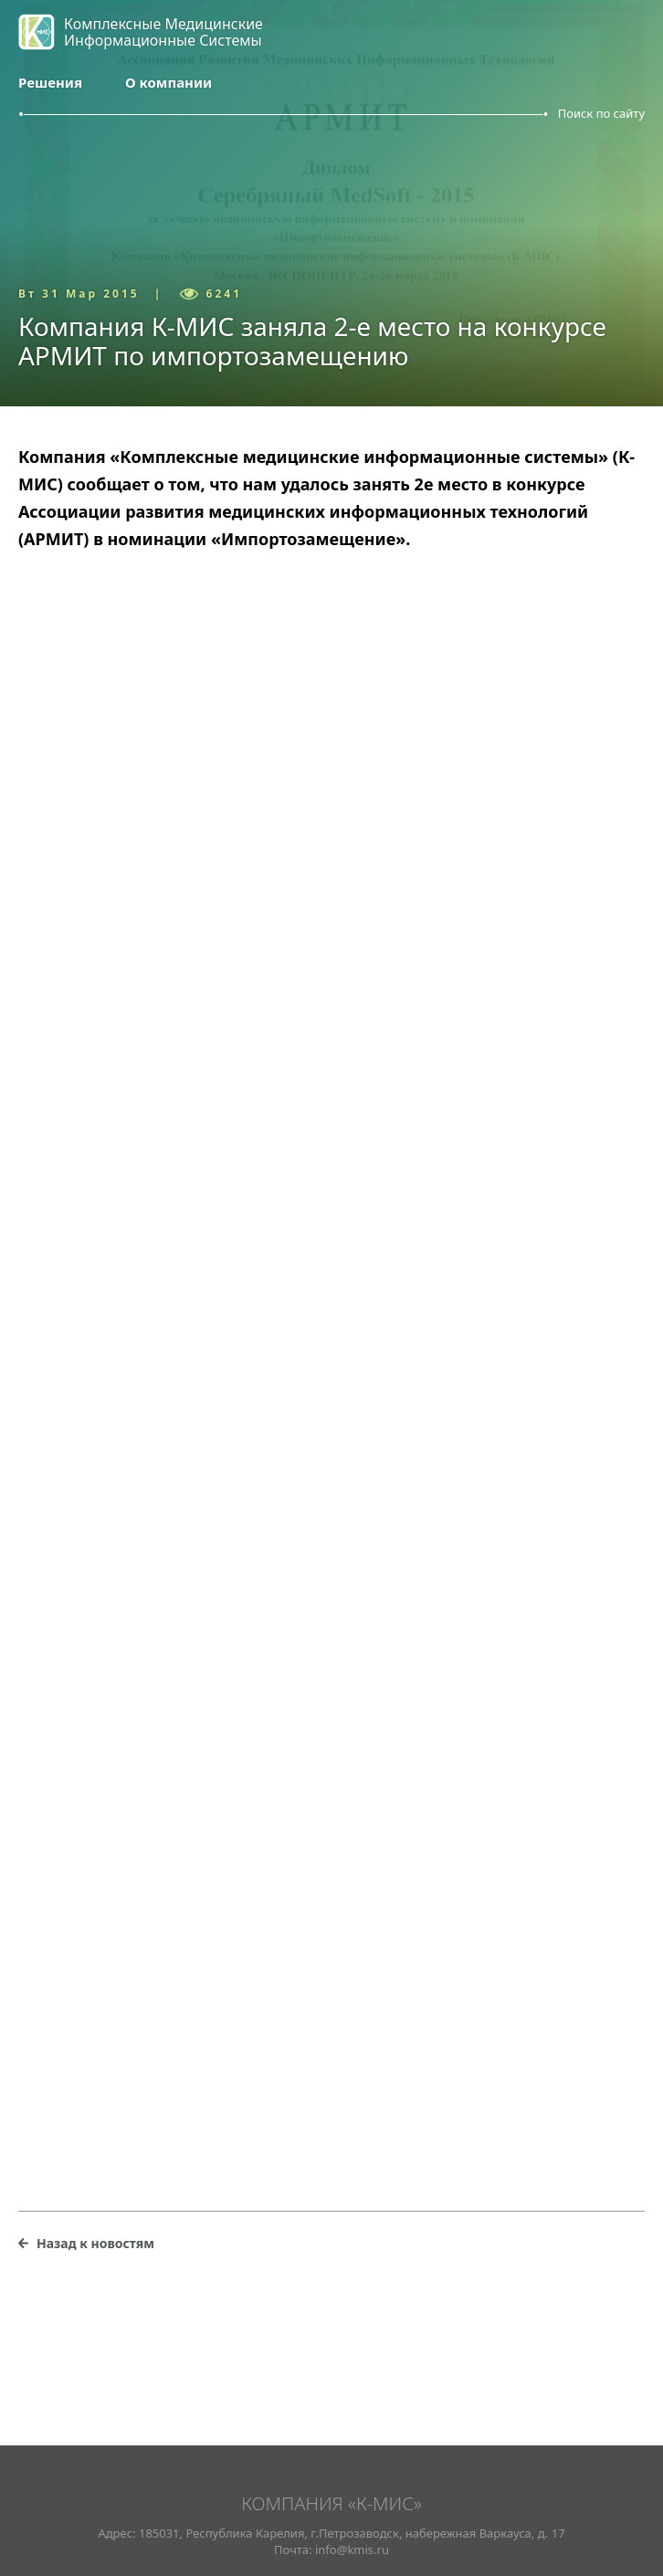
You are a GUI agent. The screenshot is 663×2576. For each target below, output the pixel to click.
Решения (50, 82)
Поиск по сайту (601, 113)
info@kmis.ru (352, 2549)
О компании (168, 82)
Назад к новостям (95, 2243)
